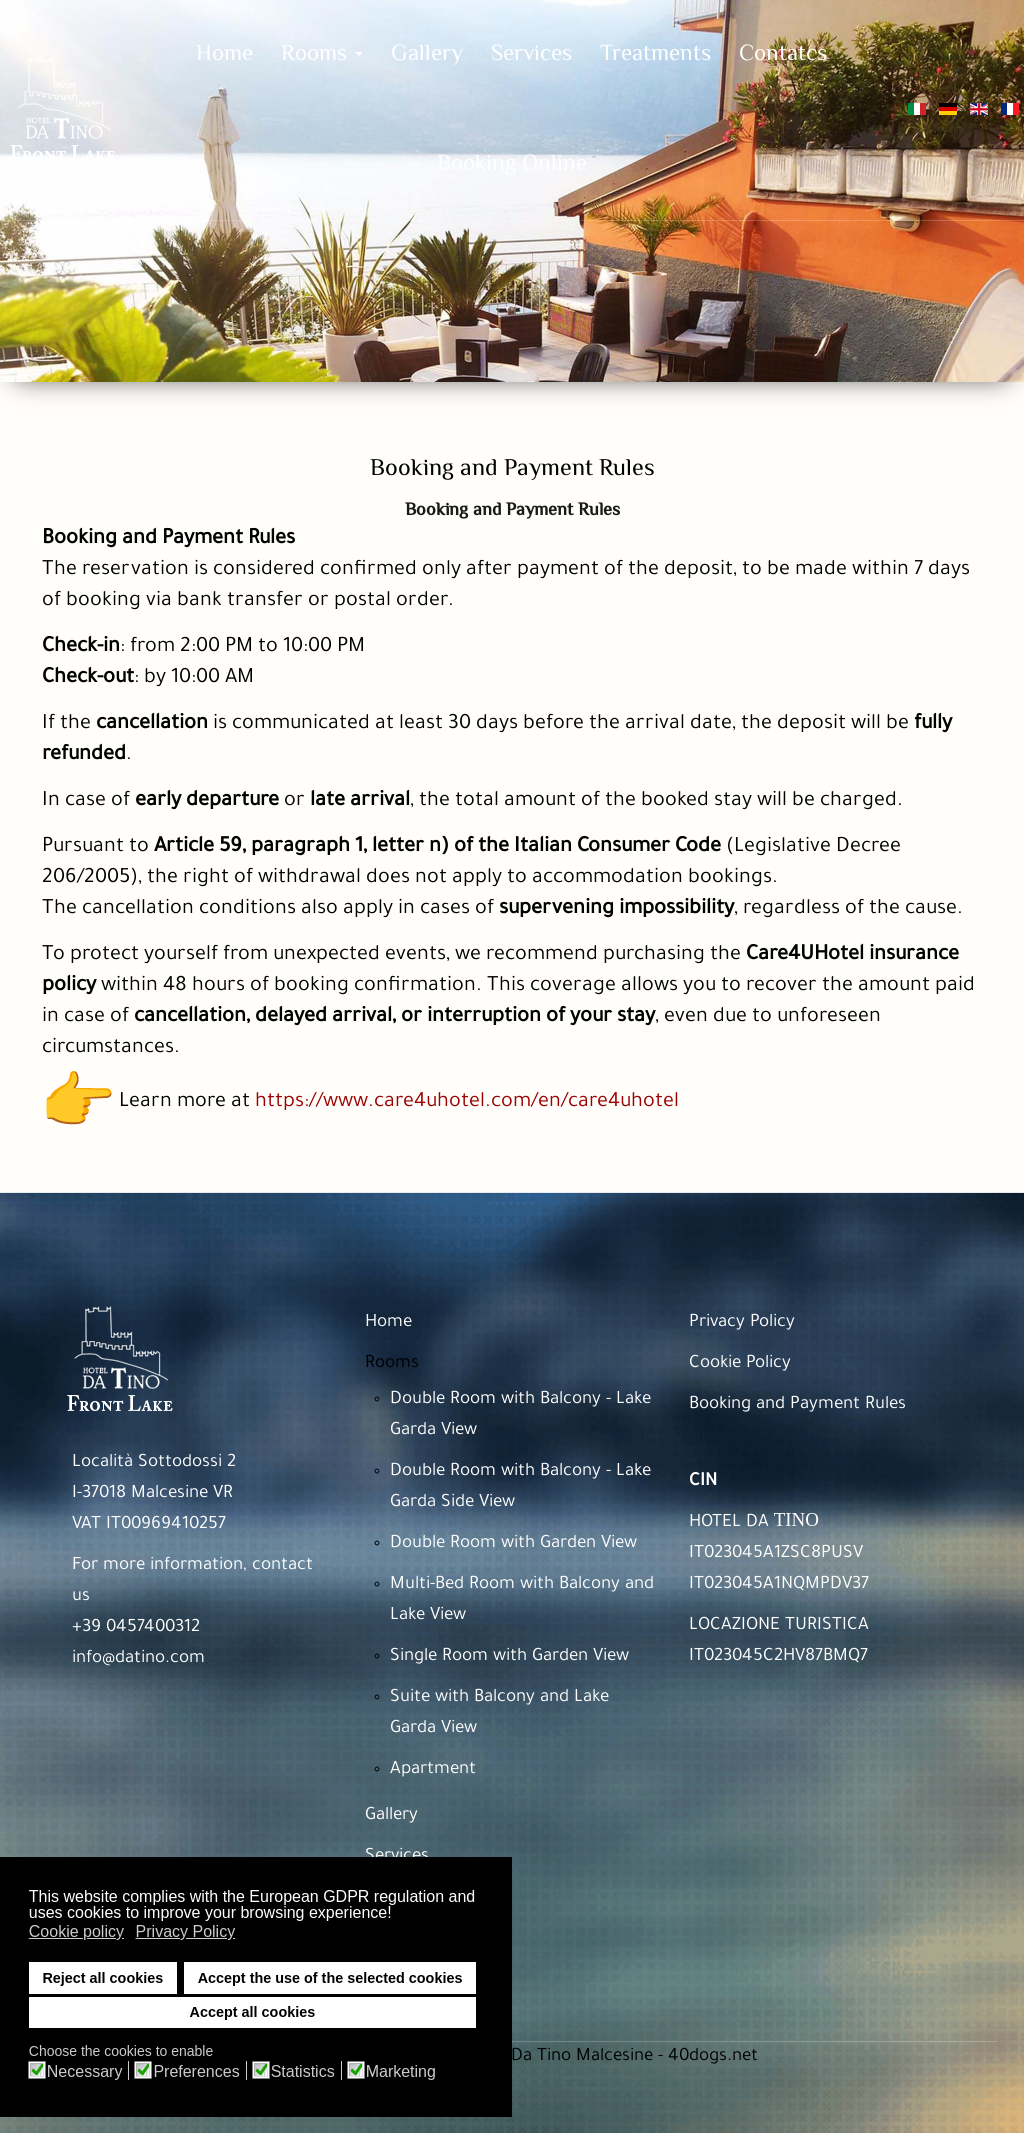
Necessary (85, 2072)
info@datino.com (138, 1659)
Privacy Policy (742, 1323)
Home (388, 1323)
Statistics (303, 2072)
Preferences (196, 2072)
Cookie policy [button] (76, 1931)
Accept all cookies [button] (253, 2012)
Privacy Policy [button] (186, 1931)
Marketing (401, 2072)
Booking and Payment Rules (797, 1405)
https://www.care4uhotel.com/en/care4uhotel (467, 1103)
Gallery (391, 1816)
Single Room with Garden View (509, 1657)
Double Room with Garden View (513, 1544)
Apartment (433, 1770)
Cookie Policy (740, 1364)
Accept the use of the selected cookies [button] (330, 1978)
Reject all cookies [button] (102, 1978)
